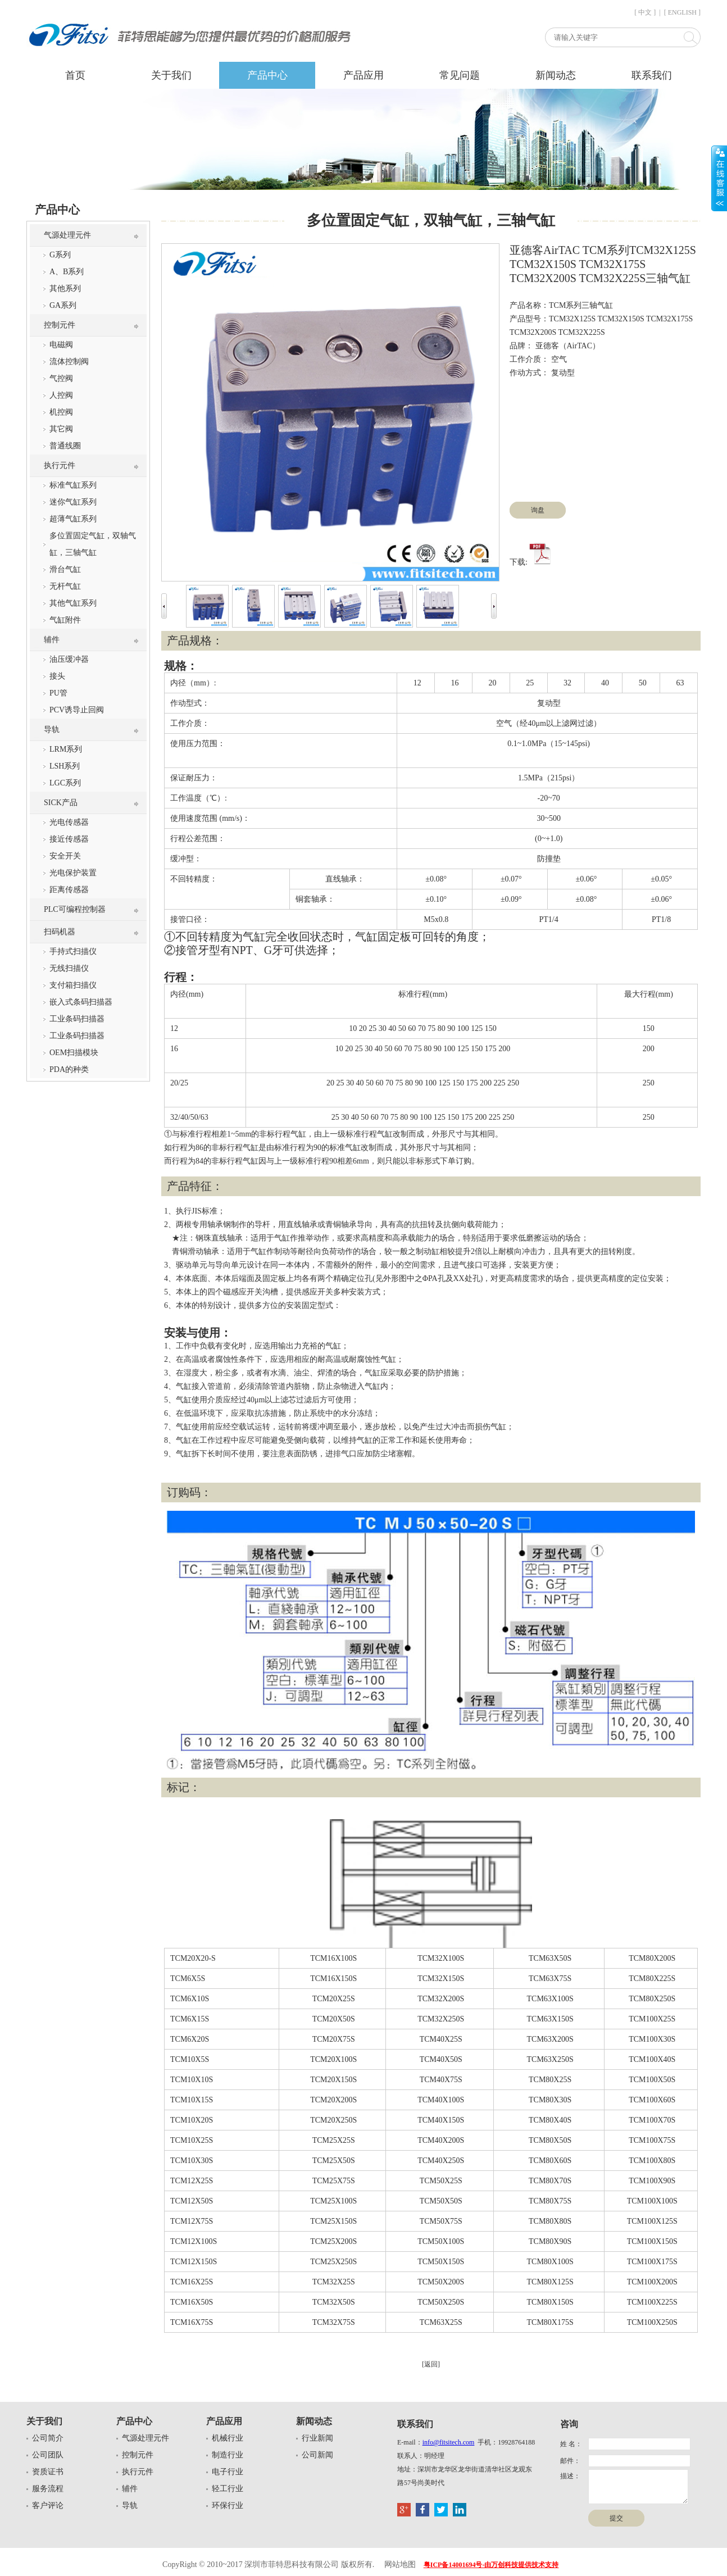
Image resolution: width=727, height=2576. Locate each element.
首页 (75, 75)
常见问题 (459, 75)
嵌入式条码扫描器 (80, 1002)
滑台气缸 (65, 569)
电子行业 (227, 2472)
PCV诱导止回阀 (76, 710)
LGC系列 (65, 783)
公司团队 (47, 2455)
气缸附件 (65, 620)
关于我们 (171, 75)
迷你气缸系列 (73, 502)
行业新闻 (317, 2438)
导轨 (52, 729)
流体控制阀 (69, 361)
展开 (719, 178)
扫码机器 (59, 932)
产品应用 (363, 75)
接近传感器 (69, 839)
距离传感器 (69, 889)
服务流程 (47, 2488)
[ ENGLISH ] (682, 12)
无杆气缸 (65, 586)
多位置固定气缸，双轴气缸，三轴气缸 (92, 544)
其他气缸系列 (73, 603)
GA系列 (62, 305)
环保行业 (227, 2505)
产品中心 (267, 75)
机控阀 (61, 412)
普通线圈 (65, 446)
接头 (57, 676)
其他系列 (65, 288)
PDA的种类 (69, 1069)
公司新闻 (317, 2455)
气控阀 (61, 378)
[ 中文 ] (645, 12)
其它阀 (61, 429)
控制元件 (59, 325)
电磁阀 (61, 344)
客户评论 (47, 2505)
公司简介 (47, 2438)
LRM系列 (65, 749)
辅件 (52, 639)
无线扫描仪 (69, 968)
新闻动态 (555, 75)
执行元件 (59, 465)
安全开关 (65, 856)
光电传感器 (69, 822)
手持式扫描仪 (73, 951)
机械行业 (227, 2438)
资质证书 (47, 2472)
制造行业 (227, 2455)
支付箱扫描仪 (73, 985)
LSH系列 (64, 766)
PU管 (58, 693)
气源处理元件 (67, 235)
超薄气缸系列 (73, 519)
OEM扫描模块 (73, 1052)
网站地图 (400, 2564)
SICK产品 (61, 802)
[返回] (431, 2364)
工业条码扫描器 (76, 1019)
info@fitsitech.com (448, 2442)
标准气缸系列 (73, 485)
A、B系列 (66, 271)
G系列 (60, 255)
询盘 (537, 510)
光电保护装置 (73, 873)
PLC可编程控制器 (75, 909)
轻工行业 (227, 2488)
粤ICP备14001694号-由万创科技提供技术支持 (491, 2565)
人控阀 (61, 395)
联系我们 (651, 75)
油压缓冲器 (69, 659)
